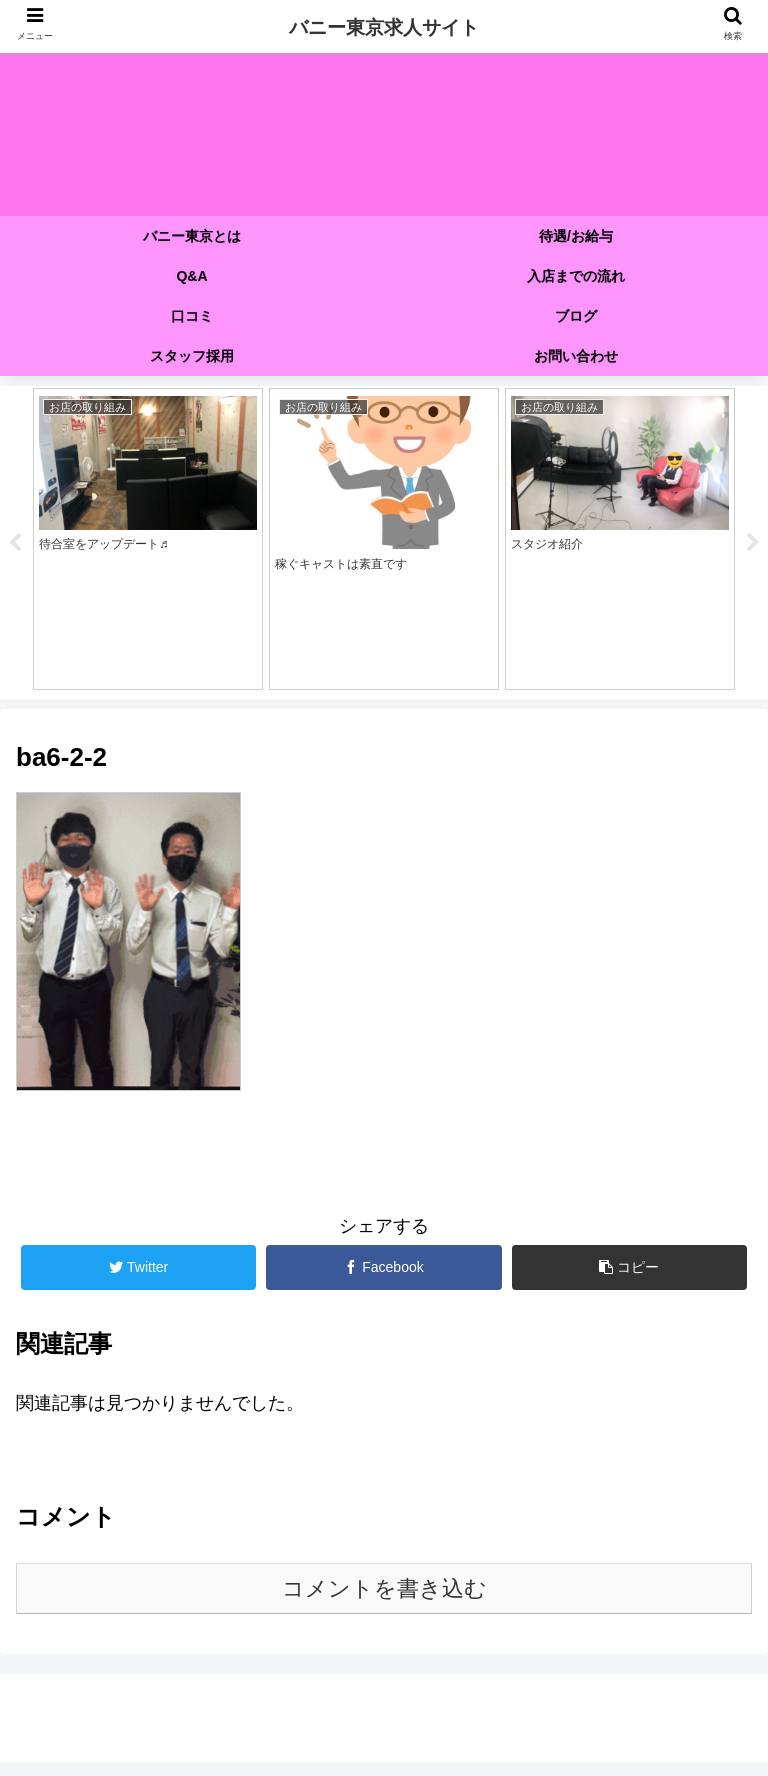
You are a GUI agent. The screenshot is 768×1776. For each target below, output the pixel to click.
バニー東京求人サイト (384, 27)
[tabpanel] (148, 546)
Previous (15, 550)
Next (753, 550)
